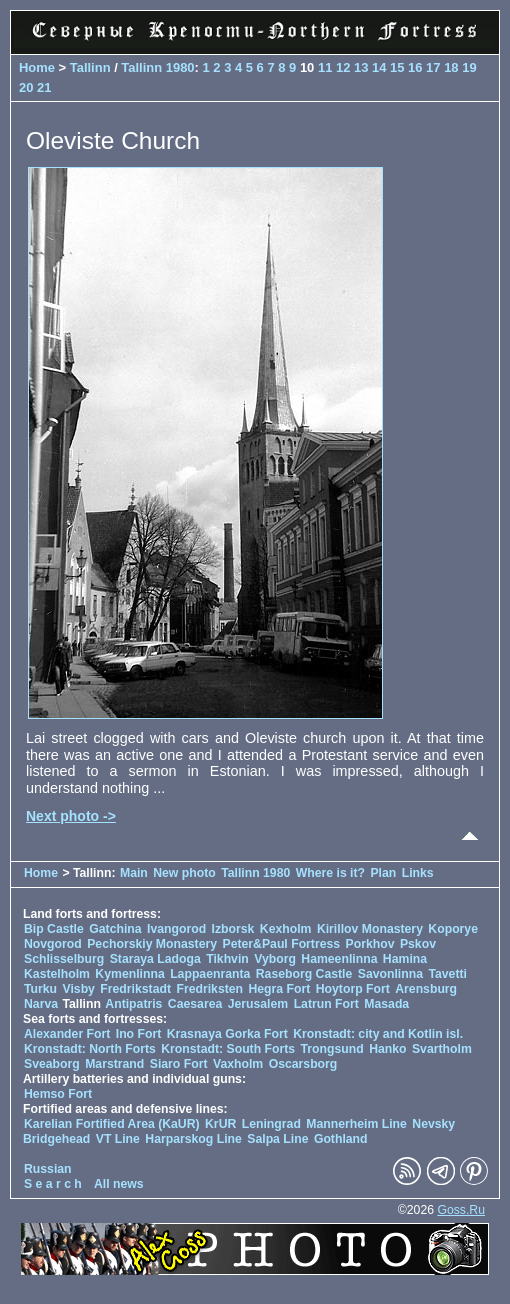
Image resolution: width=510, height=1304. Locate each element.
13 (361, 67)
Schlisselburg (64, 959)
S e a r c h (53, 1184)
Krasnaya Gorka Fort (227, 1034)
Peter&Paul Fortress (281, 944)
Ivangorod (176, 929)
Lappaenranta (210, 974)
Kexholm (286, 929)
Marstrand (114, 1064)
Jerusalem (258, 1004)
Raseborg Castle (304, 974)
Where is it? (330, 873)
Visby (78, 989)
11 (325, 67)
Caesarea (195, 1004)
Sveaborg (52, 1064)
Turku (40, 989)
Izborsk (233, 929)
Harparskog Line (193, 1139)
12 (343, 67)
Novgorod (53, 944)
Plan (383, 873)
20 (26, 87)
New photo (184, 873)
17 (433, 67)
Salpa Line (277, 1139)
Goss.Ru (461, 1210)
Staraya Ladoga (155, 959)
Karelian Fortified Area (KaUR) (112, 1124)
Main (134, 873)
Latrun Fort (326, 1004)
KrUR (220, 1124)
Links (418, 873)
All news (119, 1184)
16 (415, 67)
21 (44, 87)
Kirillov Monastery (370, 929)
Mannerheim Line (356, 1124)
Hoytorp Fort (353, 989)
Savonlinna (390, 974)
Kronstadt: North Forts (91, 1049)
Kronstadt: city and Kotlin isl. (378, 1034)
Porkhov (370, 944)
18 (451, 67)
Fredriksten (209, 989)
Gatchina (115, 929)
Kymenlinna (129, 974)
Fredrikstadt (135, 989)
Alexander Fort (67, 1034)
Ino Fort (139, 1034)
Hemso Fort (58, 1094)
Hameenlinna (339, 959)
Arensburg (426, 989)
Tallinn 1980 (157, 67)
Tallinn (90, 67)
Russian (48, 1169)
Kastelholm (57, 974)
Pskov (418, 944)
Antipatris (133, 1004)
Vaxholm (238, 1064)
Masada (386, 1004)
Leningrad (271, 1124)
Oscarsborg (303, 1064)
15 (397, 67)
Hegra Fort (279, 989)
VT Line (118, 1139)
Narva (41, 1004)
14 (379, 67)
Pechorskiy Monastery (152, 944)
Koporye (453, 929)
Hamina (405, 959)
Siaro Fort (179, 1064)
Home (37, 67)
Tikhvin (227, 959)
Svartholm (442, 1049)
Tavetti (447, 974)
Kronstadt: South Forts (228, 1049)
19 (469, 67)
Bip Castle (54, 929)
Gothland (341, 1139)
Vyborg (275, 959)
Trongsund (332, 1049)
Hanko (387, 1049)
